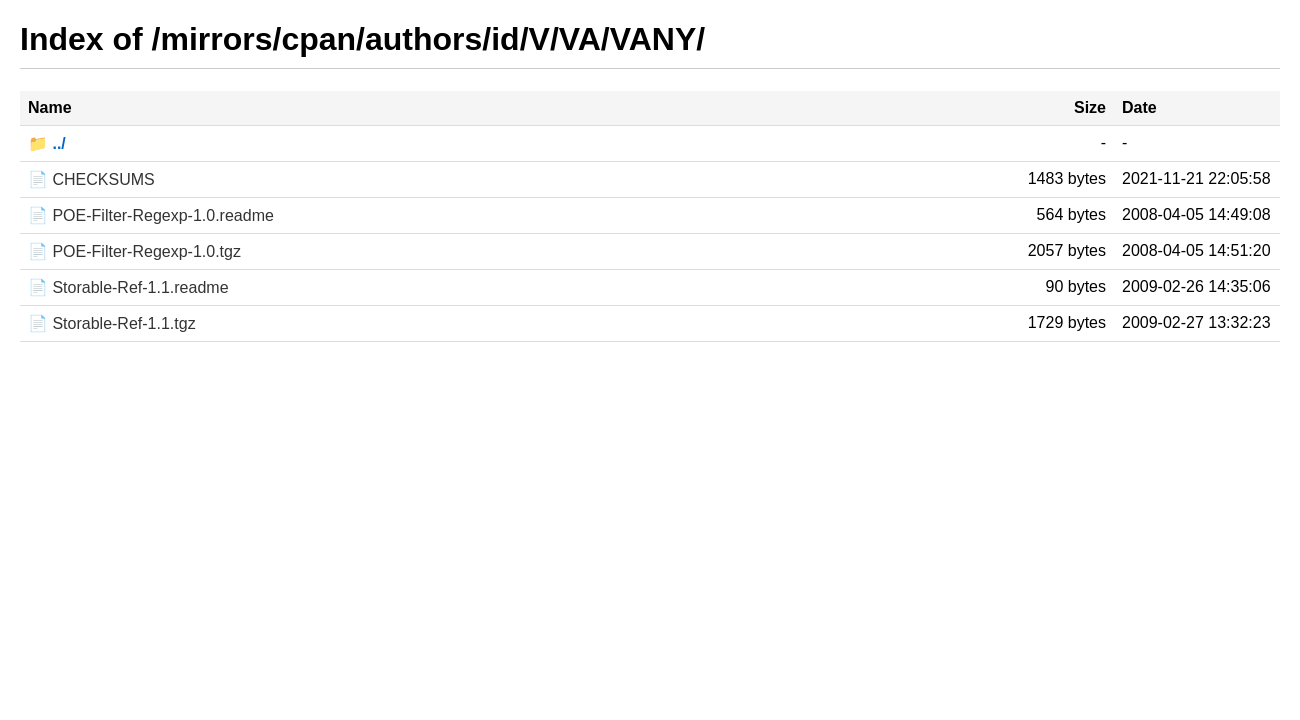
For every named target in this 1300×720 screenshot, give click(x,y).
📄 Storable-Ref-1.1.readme (128, 287)
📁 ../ (47, 143)
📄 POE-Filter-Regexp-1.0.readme (151, 215)
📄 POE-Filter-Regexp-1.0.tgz (134, 251)
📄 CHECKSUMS (91, 179)
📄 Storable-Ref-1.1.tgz (112, 323)
